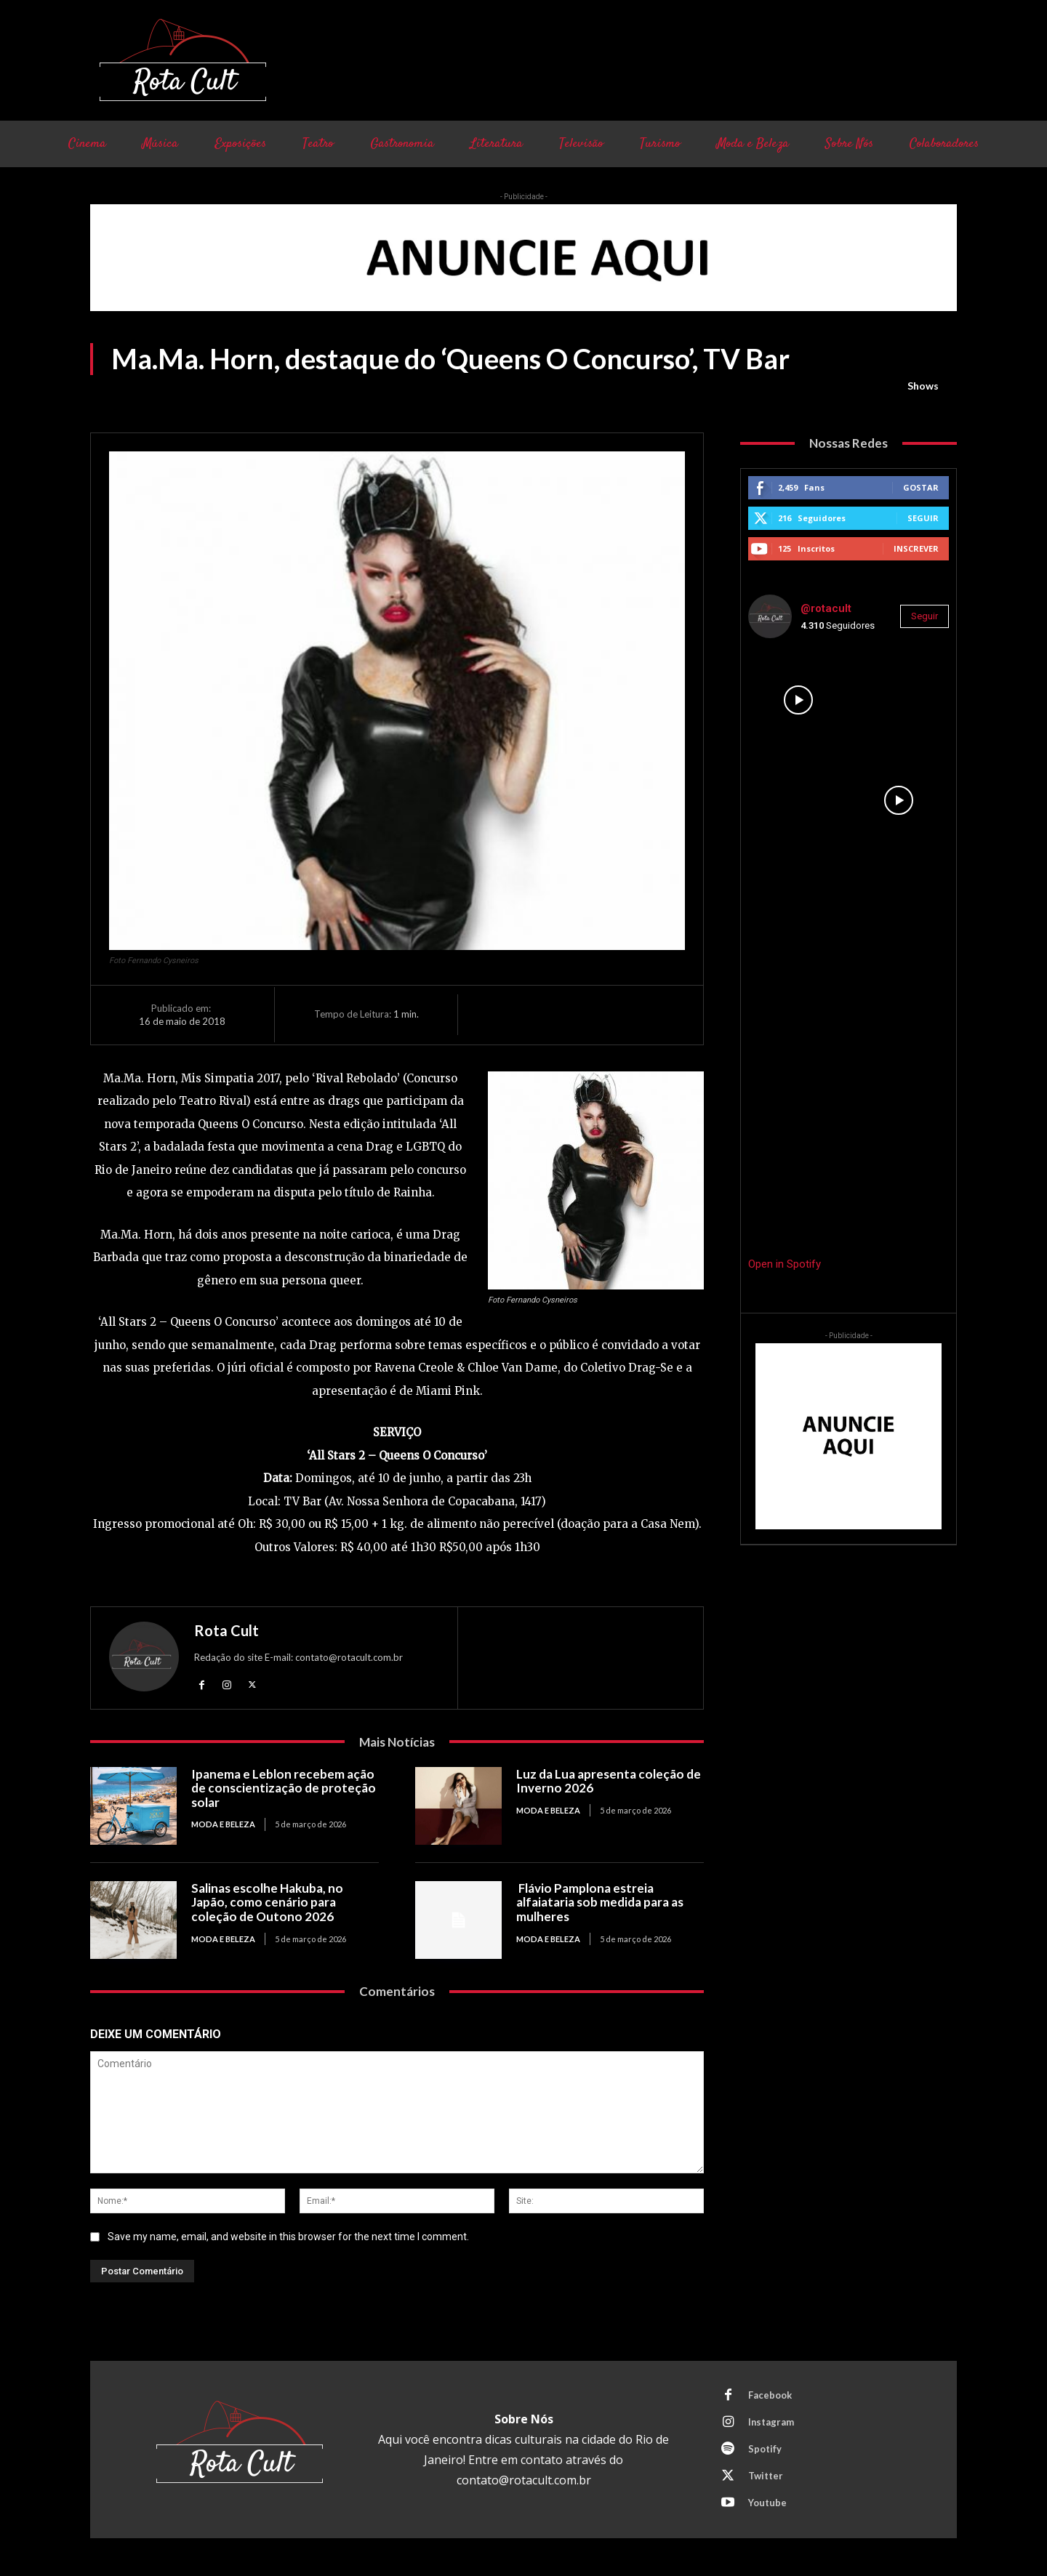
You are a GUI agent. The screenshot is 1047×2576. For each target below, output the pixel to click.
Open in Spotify (784, 1264)
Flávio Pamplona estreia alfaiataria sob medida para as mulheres (599, 1902)
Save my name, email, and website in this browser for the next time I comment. (288, 2236)
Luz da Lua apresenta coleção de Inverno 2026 (608, 1781)
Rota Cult (226, 1630)
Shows (923, 386)
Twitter (765, 2476)
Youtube (767, 2502)
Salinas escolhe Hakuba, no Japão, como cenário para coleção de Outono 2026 (267, 1902)
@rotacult (826, 608)
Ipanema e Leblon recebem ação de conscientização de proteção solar (283, 1788)
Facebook (770, 2395)
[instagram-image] (798, 700)
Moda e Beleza (223, 1824)
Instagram (771, 2422)
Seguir (923, 517)
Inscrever (916, 548)
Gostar (921, 487)
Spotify (765, 2449)
